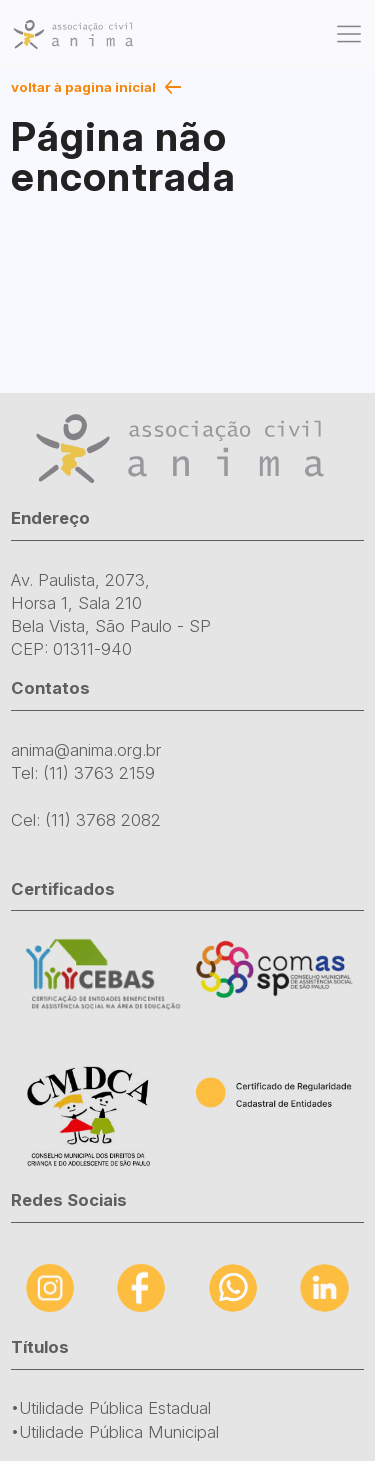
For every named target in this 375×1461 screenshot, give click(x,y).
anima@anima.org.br (86, 750)
